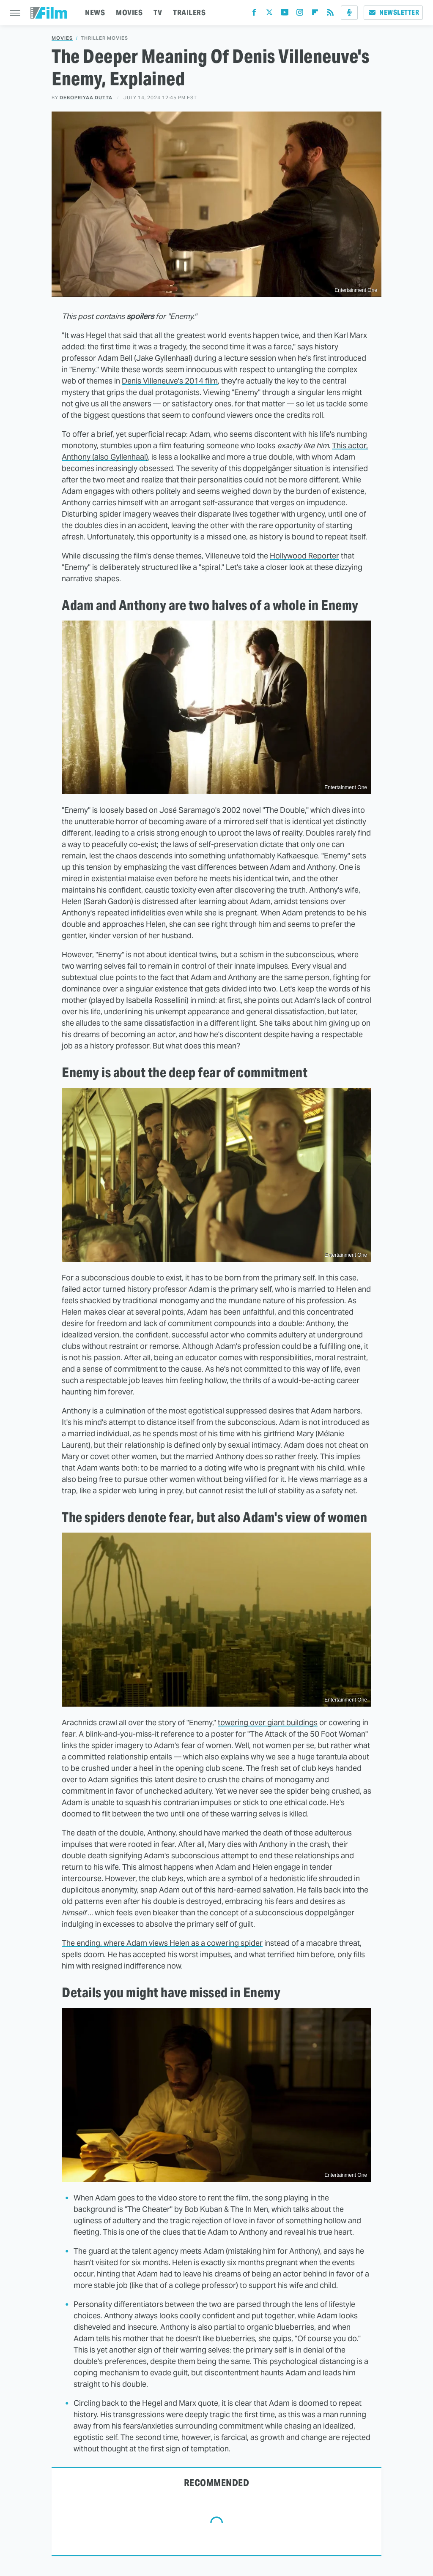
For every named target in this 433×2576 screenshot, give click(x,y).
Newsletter (393, 12)
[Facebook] (254, 14)
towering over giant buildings (268, 1722)
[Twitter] (269, 14)
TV (157, 12)
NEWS (95, 12)
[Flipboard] (315, 14)
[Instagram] (299, 14)
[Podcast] (349, 12)
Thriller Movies (104, 38)
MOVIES (129, 12)
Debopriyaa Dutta (86, 98)
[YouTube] (284, 14)
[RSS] (330, 14)
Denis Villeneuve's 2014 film (170, 381)
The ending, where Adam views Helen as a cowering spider (162, 1943)
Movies (62, 38)
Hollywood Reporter (304, 556)
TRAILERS (189, 12)
